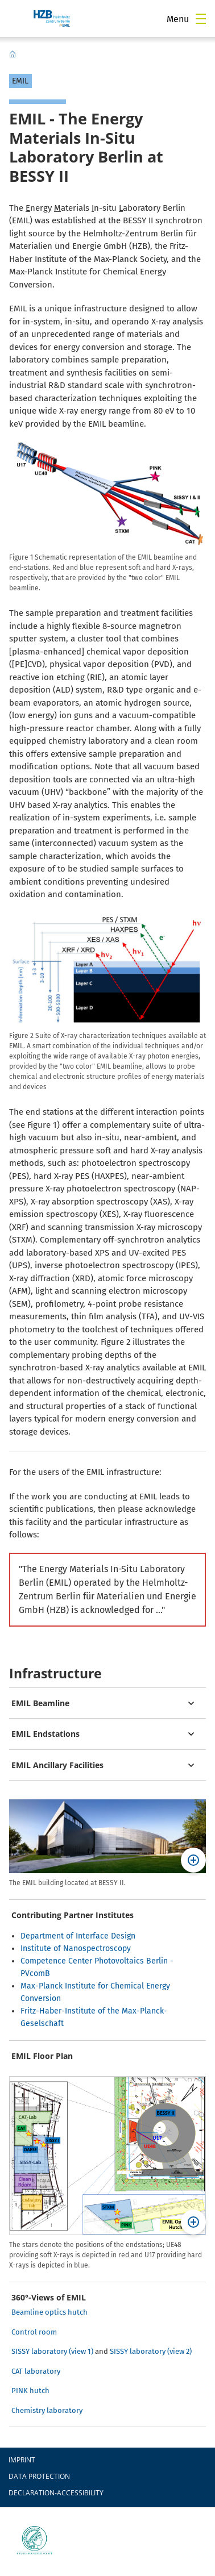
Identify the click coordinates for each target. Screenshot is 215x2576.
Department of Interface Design (77, 1936)
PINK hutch (30, 2390)
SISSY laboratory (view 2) (151, 2351)
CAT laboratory (35, 2371)
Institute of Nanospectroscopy (75, 1948)
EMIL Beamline (40, 1703)
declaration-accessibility (56, 2493)
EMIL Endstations (45, 1733)
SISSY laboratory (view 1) (52, 2351)
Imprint (22, 2460)
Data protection (39, 2476)
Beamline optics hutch (49, 2312)
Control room (34, 2332)
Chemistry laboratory (46, 2410)
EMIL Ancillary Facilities (57, 1765)
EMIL (12, 54)
